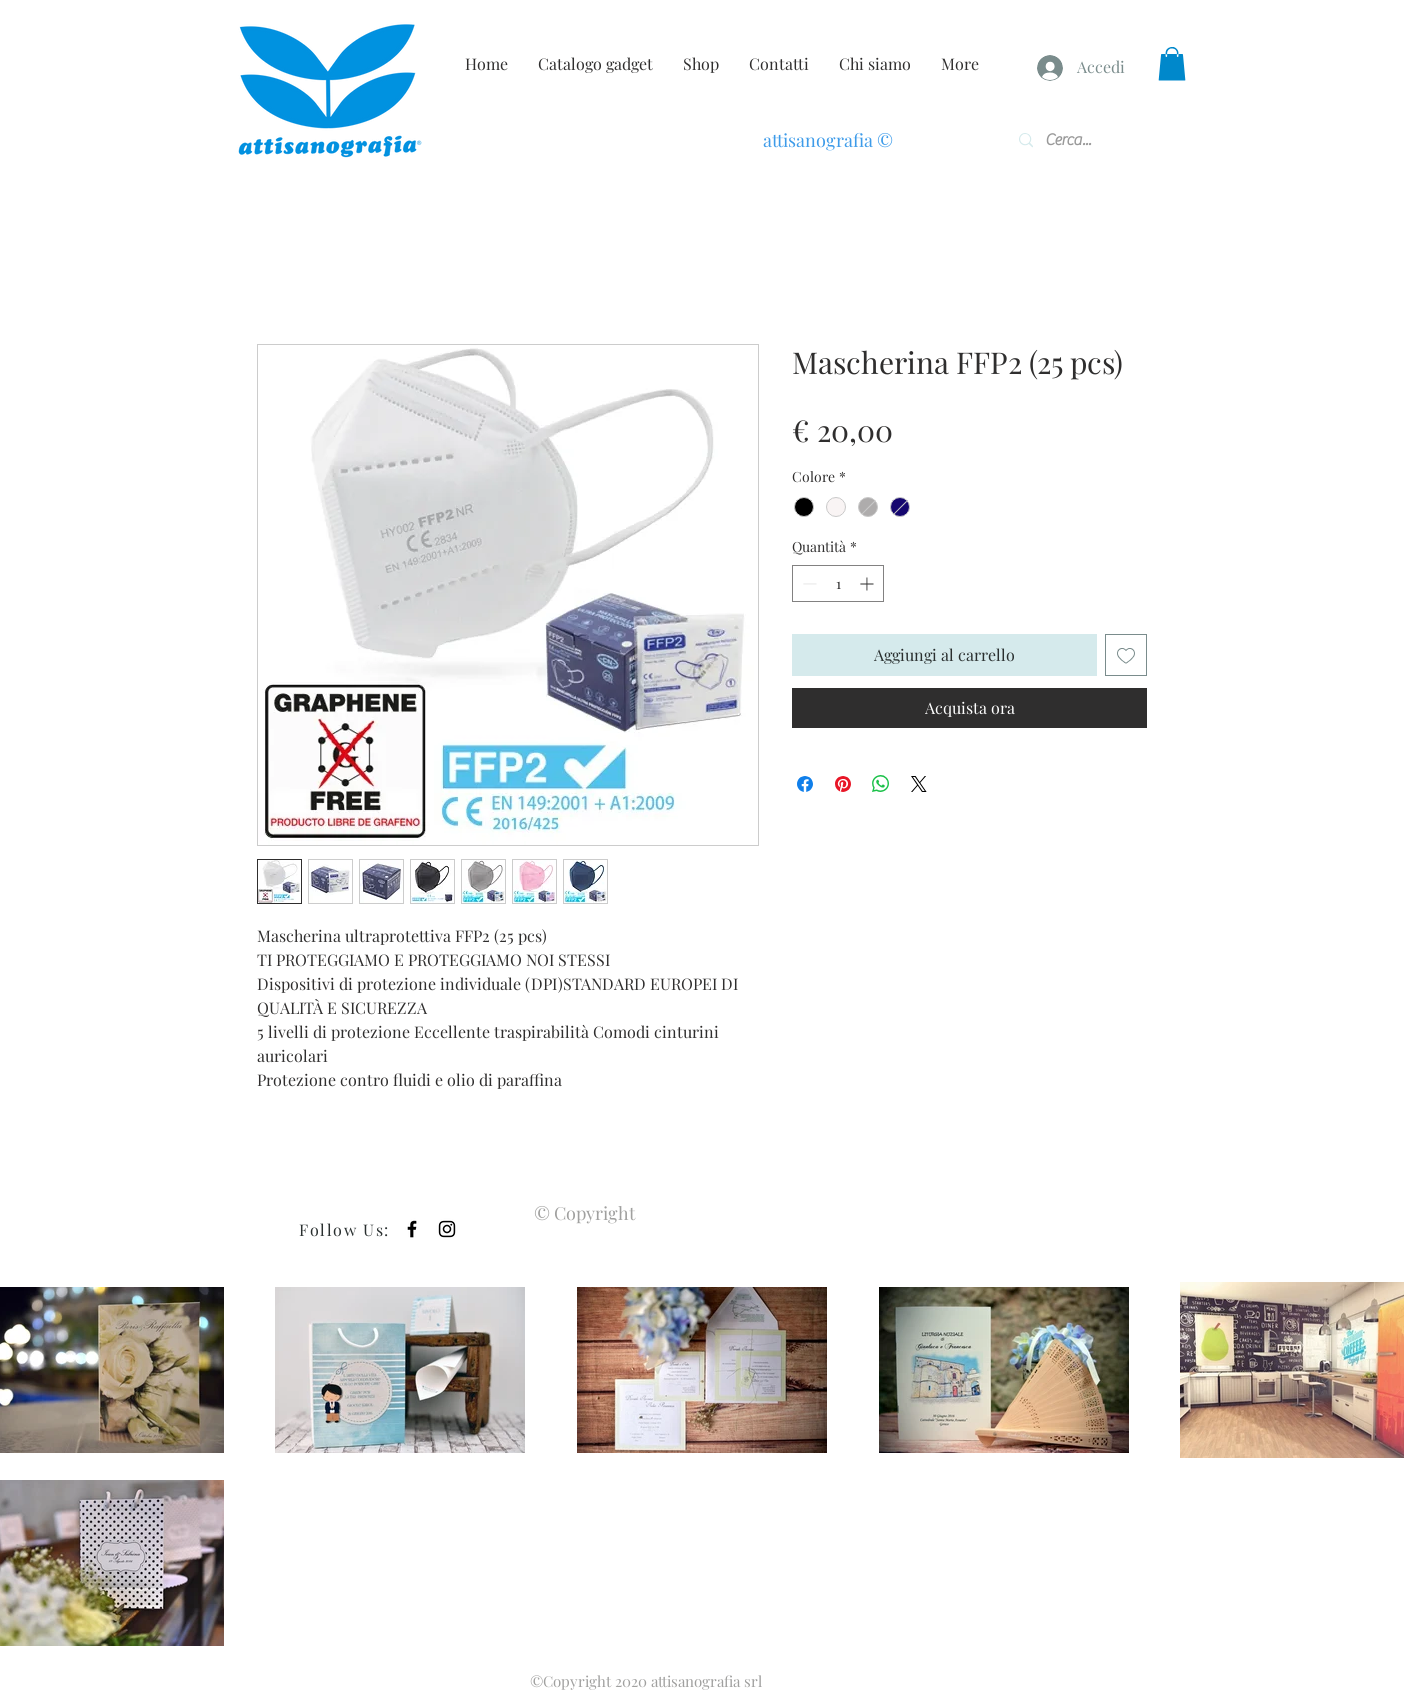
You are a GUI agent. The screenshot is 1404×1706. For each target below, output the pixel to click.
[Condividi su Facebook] (805, 784)
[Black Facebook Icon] (412, 1229)
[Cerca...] (1076, 140)
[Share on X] (919, 784)
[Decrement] (807, 583)
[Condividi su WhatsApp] (881, 784)
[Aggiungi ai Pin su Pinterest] (843, 784)
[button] (1172, 63)
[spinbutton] (838, 583)
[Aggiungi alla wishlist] (1126, 655)
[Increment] (868, 583)
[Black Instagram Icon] (447, 1229)
